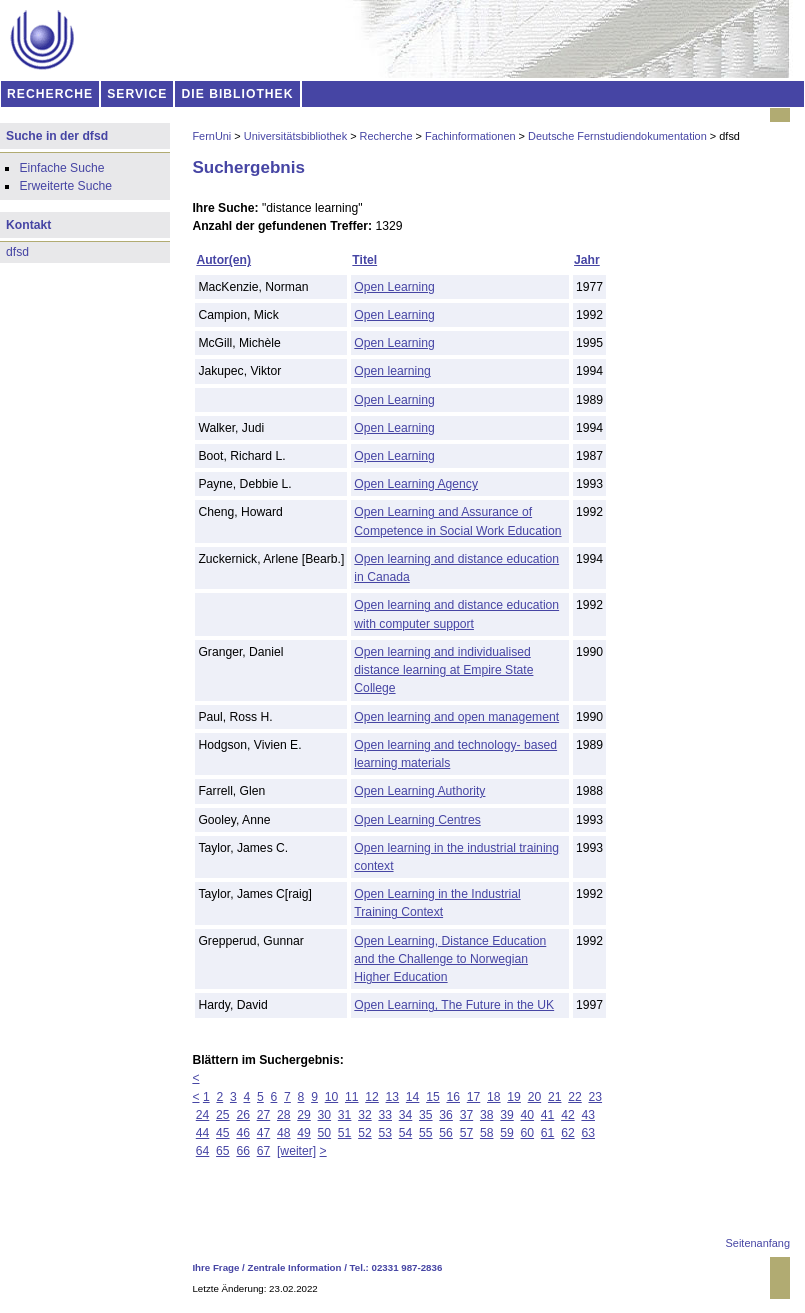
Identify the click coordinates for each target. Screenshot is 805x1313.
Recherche (386, 136)
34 (406, 1115)
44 (203, 1133)
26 (243, 1115)
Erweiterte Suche (65, 186)
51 (345, 1133)
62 (568, 1133)
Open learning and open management (456, 717)
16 (453, 1097)
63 (588, 1133)
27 (264, 1115)
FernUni (211, 136)
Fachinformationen (470, 136)
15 (433, 1097)
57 (467, 1133)
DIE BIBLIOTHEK (238, 94)
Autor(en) (223, 260)
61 (548, 1133)
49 (304, 1133)
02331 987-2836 (407, 1267)
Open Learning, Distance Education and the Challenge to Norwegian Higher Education (450, 959)
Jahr (587, 260)
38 (487, 1115)
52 (365, 1133)
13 (393, 1097)
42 (568, 1115)
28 (284, 1115)
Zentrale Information (295, 1267)
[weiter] (296, 1151)
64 (203, 1151)
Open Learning (394, 287)
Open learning (392, 371)
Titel (364, 260)
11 (352, 1097)
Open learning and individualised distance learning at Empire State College (443, 670)
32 (365, 1115)
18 (494, 1097)
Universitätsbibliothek (295, 136)
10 (332, 1097)
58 (487, 1133)
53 (385, 1133)
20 (535, 1097)
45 (223, 1133)
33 (385, 1115)
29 (304, 1115)
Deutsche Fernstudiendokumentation (617, 136)
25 (223, 1115)
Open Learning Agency (416, 484)
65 (223, 1151)
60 (528, 1133)
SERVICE (137, 94)
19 (514, 1097)
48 (284, 1133)
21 (555, 1097)
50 (325, 1133)
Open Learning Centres (417, 820)
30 (325, 1115)
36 (446, 1115)
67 (264, 1151)
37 (467, 1115)
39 (507, 1115)
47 (264, 1133)
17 (474, 1097)
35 (426, 1115)
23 (596, 1097)
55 (426, 1133)
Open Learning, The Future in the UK (454, 1005)
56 (446, 1133)
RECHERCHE (50, 94)
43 (588, 1115)
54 (406, 1133)
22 (575, 1097)
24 (203, 1115)
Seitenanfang (758, 1243)
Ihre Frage (215, 1267)
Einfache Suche (61, 168)
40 (528, 1115)
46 (243, 1133)
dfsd (17, 252)
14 (413, 1097)
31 (345, 1115)
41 (548, 1115)
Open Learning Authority (419, 791)
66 (243, 1151)
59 (507, 1133)
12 (372, 1097)
